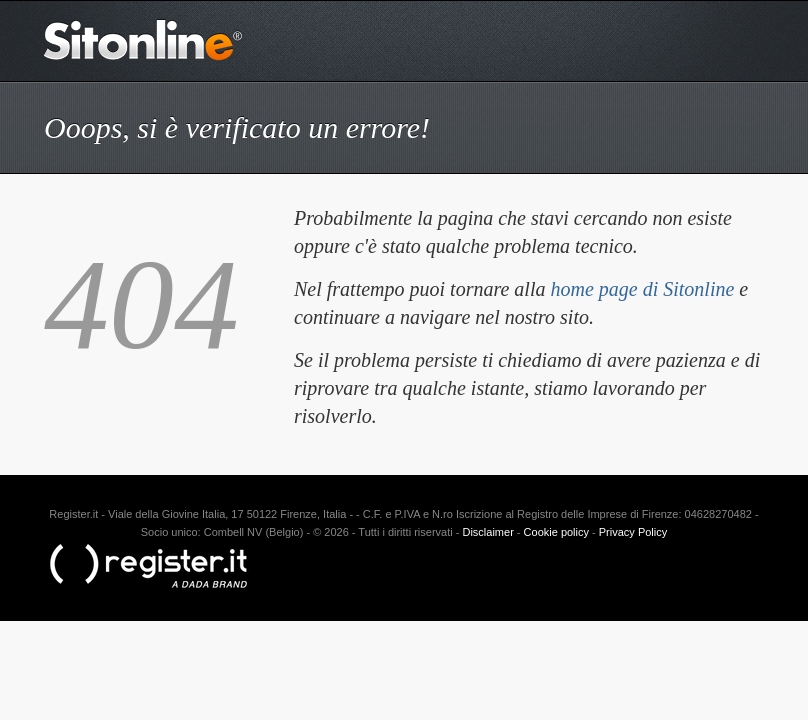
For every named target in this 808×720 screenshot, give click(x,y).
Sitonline (144, 40)
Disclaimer (487, 532)
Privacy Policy (633, 532)
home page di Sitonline (642, 289)
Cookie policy (556, 532)
